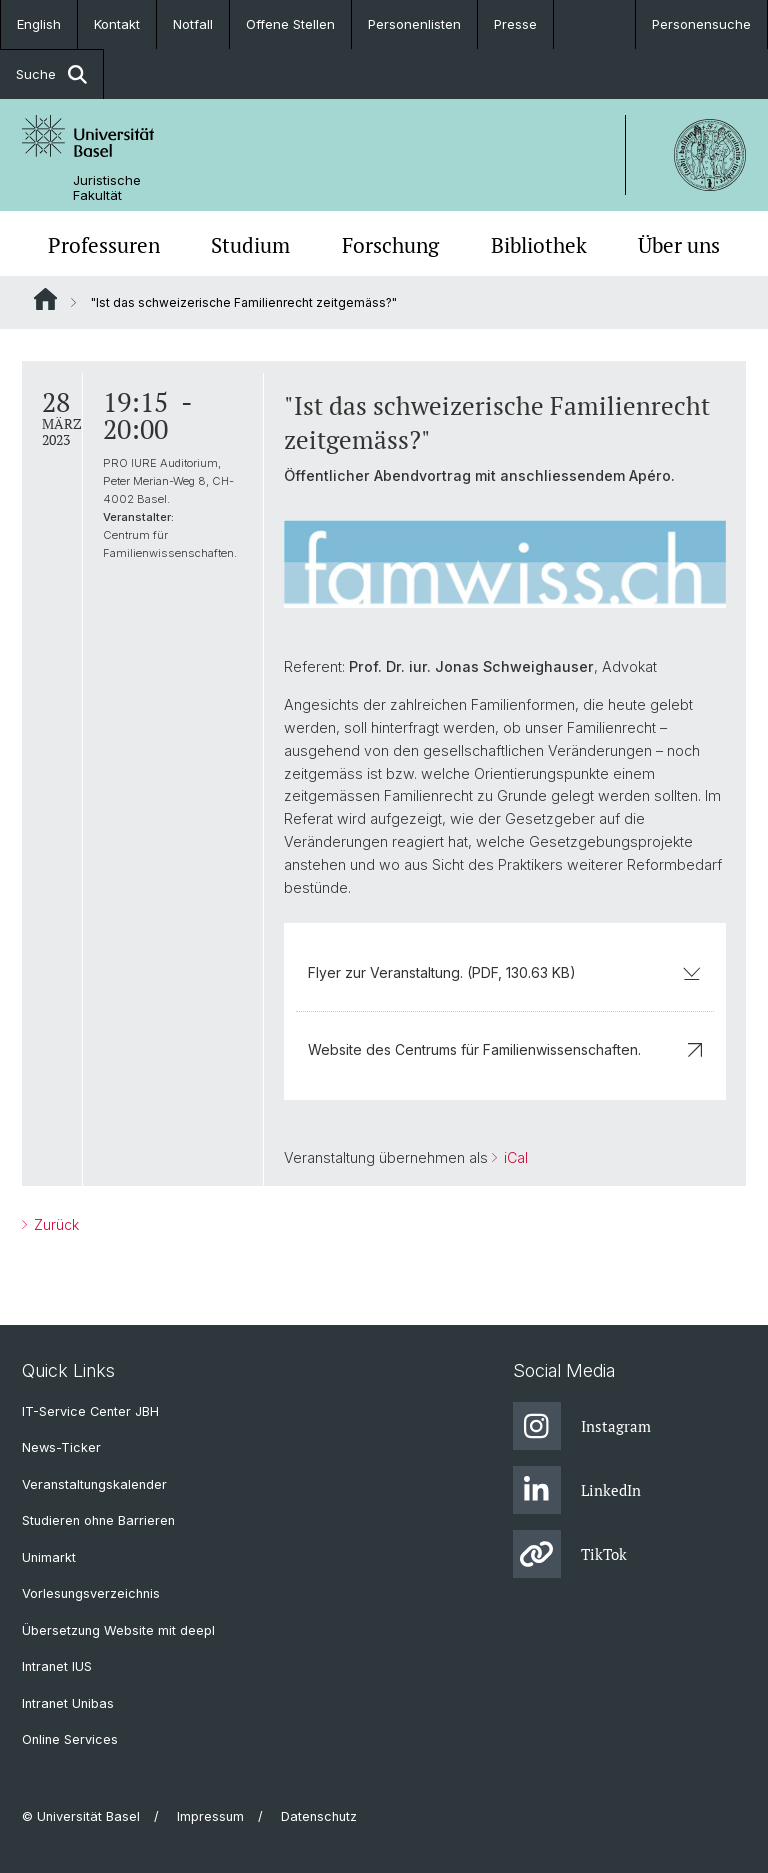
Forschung (390, 245)
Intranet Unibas (68, 1703)
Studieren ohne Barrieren (98, 1520)
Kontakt (117, 24)
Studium (250, 245)
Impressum (210, 1816)
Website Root (45, 299)
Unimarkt (49, 1557)
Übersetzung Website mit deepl (118, 1630)
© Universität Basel (81, 1816)
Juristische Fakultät (107, 188)
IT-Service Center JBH (90, 1411)
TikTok (570, 1554)
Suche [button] (51, 74)
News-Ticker (61, 1447)
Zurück (54, 1224)
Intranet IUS (57, 1666)
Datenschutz (319, 1816)
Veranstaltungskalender (94, 1484)
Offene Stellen (290, 24)
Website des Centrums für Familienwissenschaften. (505, 1049)
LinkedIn (577, 1490)
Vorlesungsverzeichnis (91, 1593)
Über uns (679, 245)
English (39, 24)
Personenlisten (414, 24)
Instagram (582, 1426)
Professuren (104, 245)
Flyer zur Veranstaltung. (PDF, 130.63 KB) (505, 972)
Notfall (193, 24)
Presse (515, 24)
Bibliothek (539, 245)
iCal (514, 1157)
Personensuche (701, 24)
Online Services (70, 1739)
